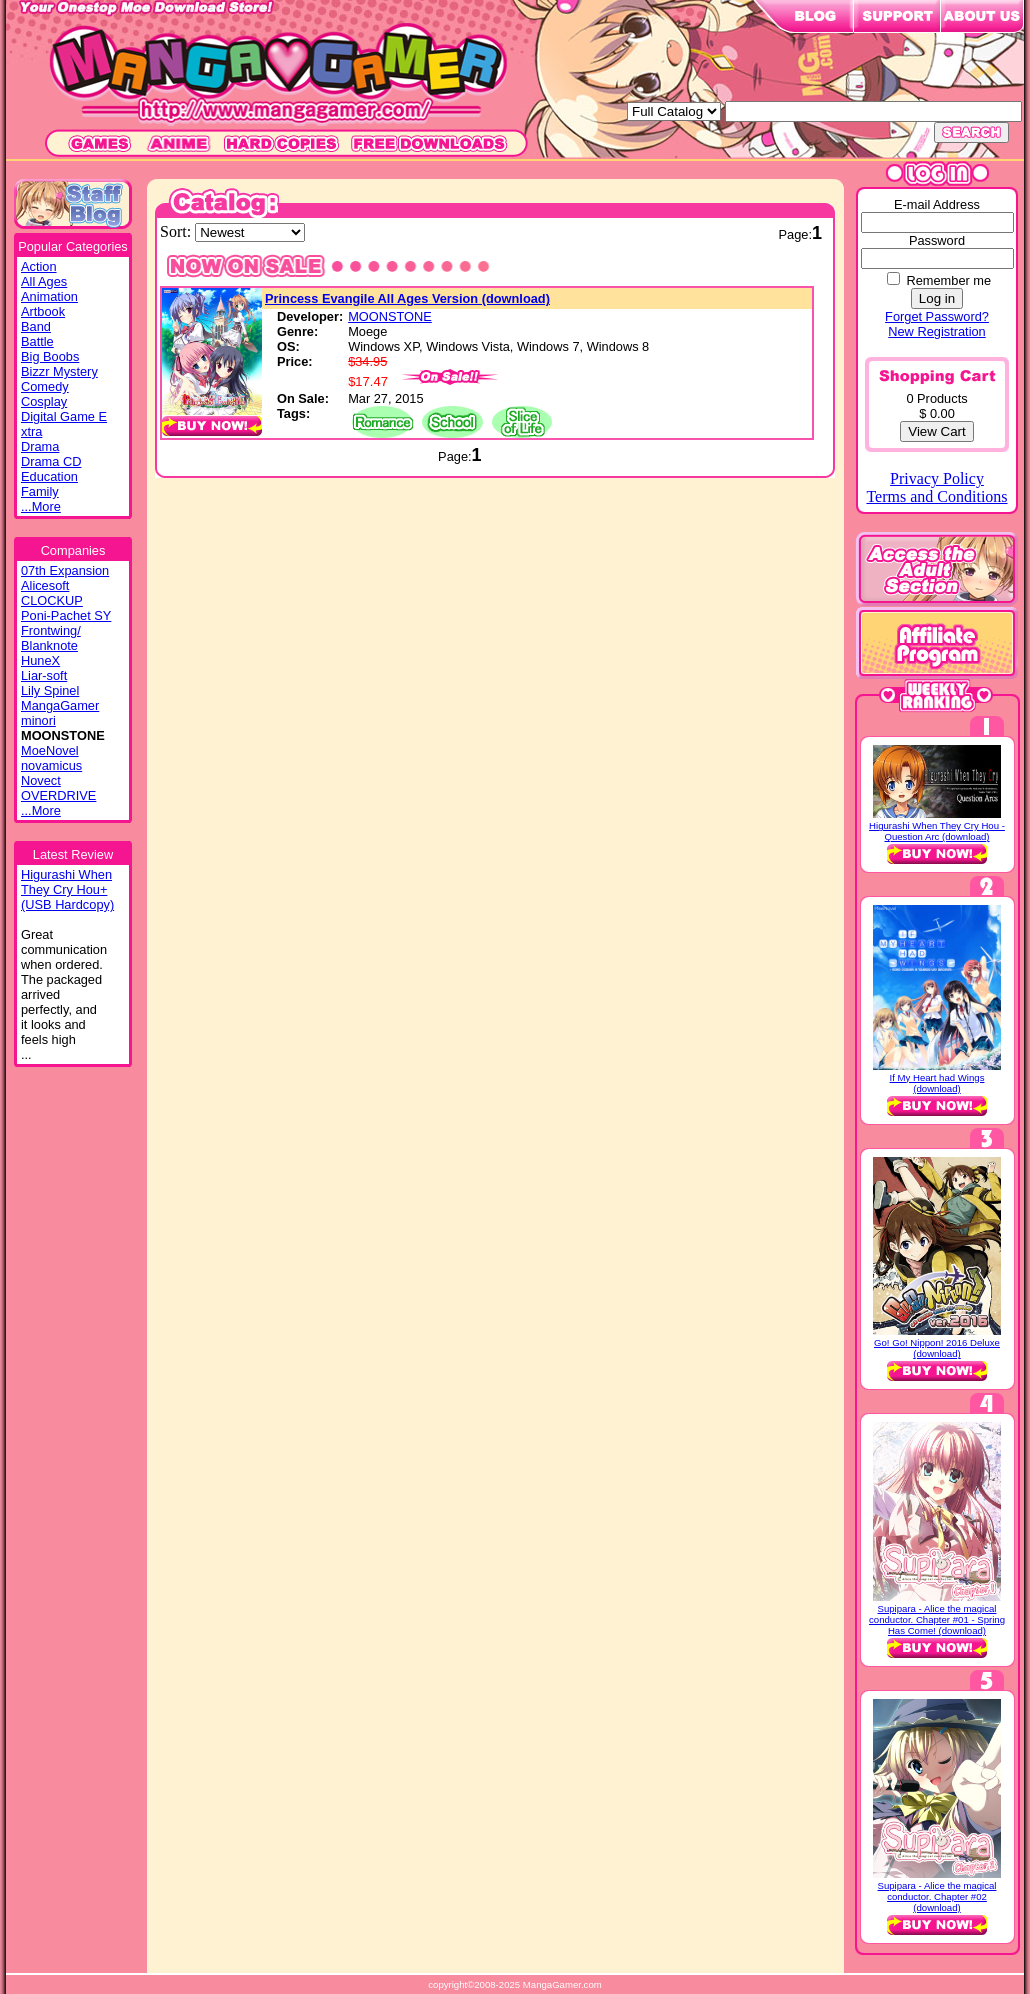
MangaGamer (60, 705)
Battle (37, 341)
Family (40, 491)
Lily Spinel (50, 690)
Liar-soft (44, 675)
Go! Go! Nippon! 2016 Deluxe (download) (937, 1348)
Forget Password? (937, 316)
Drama (40, 446)
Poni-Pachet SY (66, 615)
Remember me (948, 280)
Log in (937, 298)
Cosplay (44, 401)
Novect (41, 780)
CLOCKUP (52, 600)
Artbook (43, 311)
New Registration (936, 331)
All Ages (44, 281)
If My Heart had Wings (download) (937, 1083)
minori (38, 720)
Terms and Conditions (936, 496)
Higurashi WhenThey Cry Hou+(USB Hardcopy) (67, 889)
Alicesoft (45, 585)
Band (36, 326)
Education (49, 476)
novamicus (51, 765)
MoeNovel (50, 750)
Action (39, 266)
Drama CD (51, 461)
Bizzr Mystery (59, 371)
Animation (49, 296)
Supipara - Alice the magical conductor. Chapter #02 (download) (937, 1896)
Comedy (45, 386)
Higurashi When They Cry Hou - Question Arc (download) (937, 831)
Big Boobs (50, 356)
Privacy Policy (937, 478)
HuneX (40, 660)
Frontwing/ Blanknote (51, 638)
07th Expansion (65, 570)
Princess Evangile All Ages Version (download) (407, 298)
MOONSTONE (390, 316)
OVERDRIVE (58, 795)
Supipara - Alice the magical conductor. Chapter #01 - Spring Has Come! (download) (937, 1619)
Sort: (177, 231)
